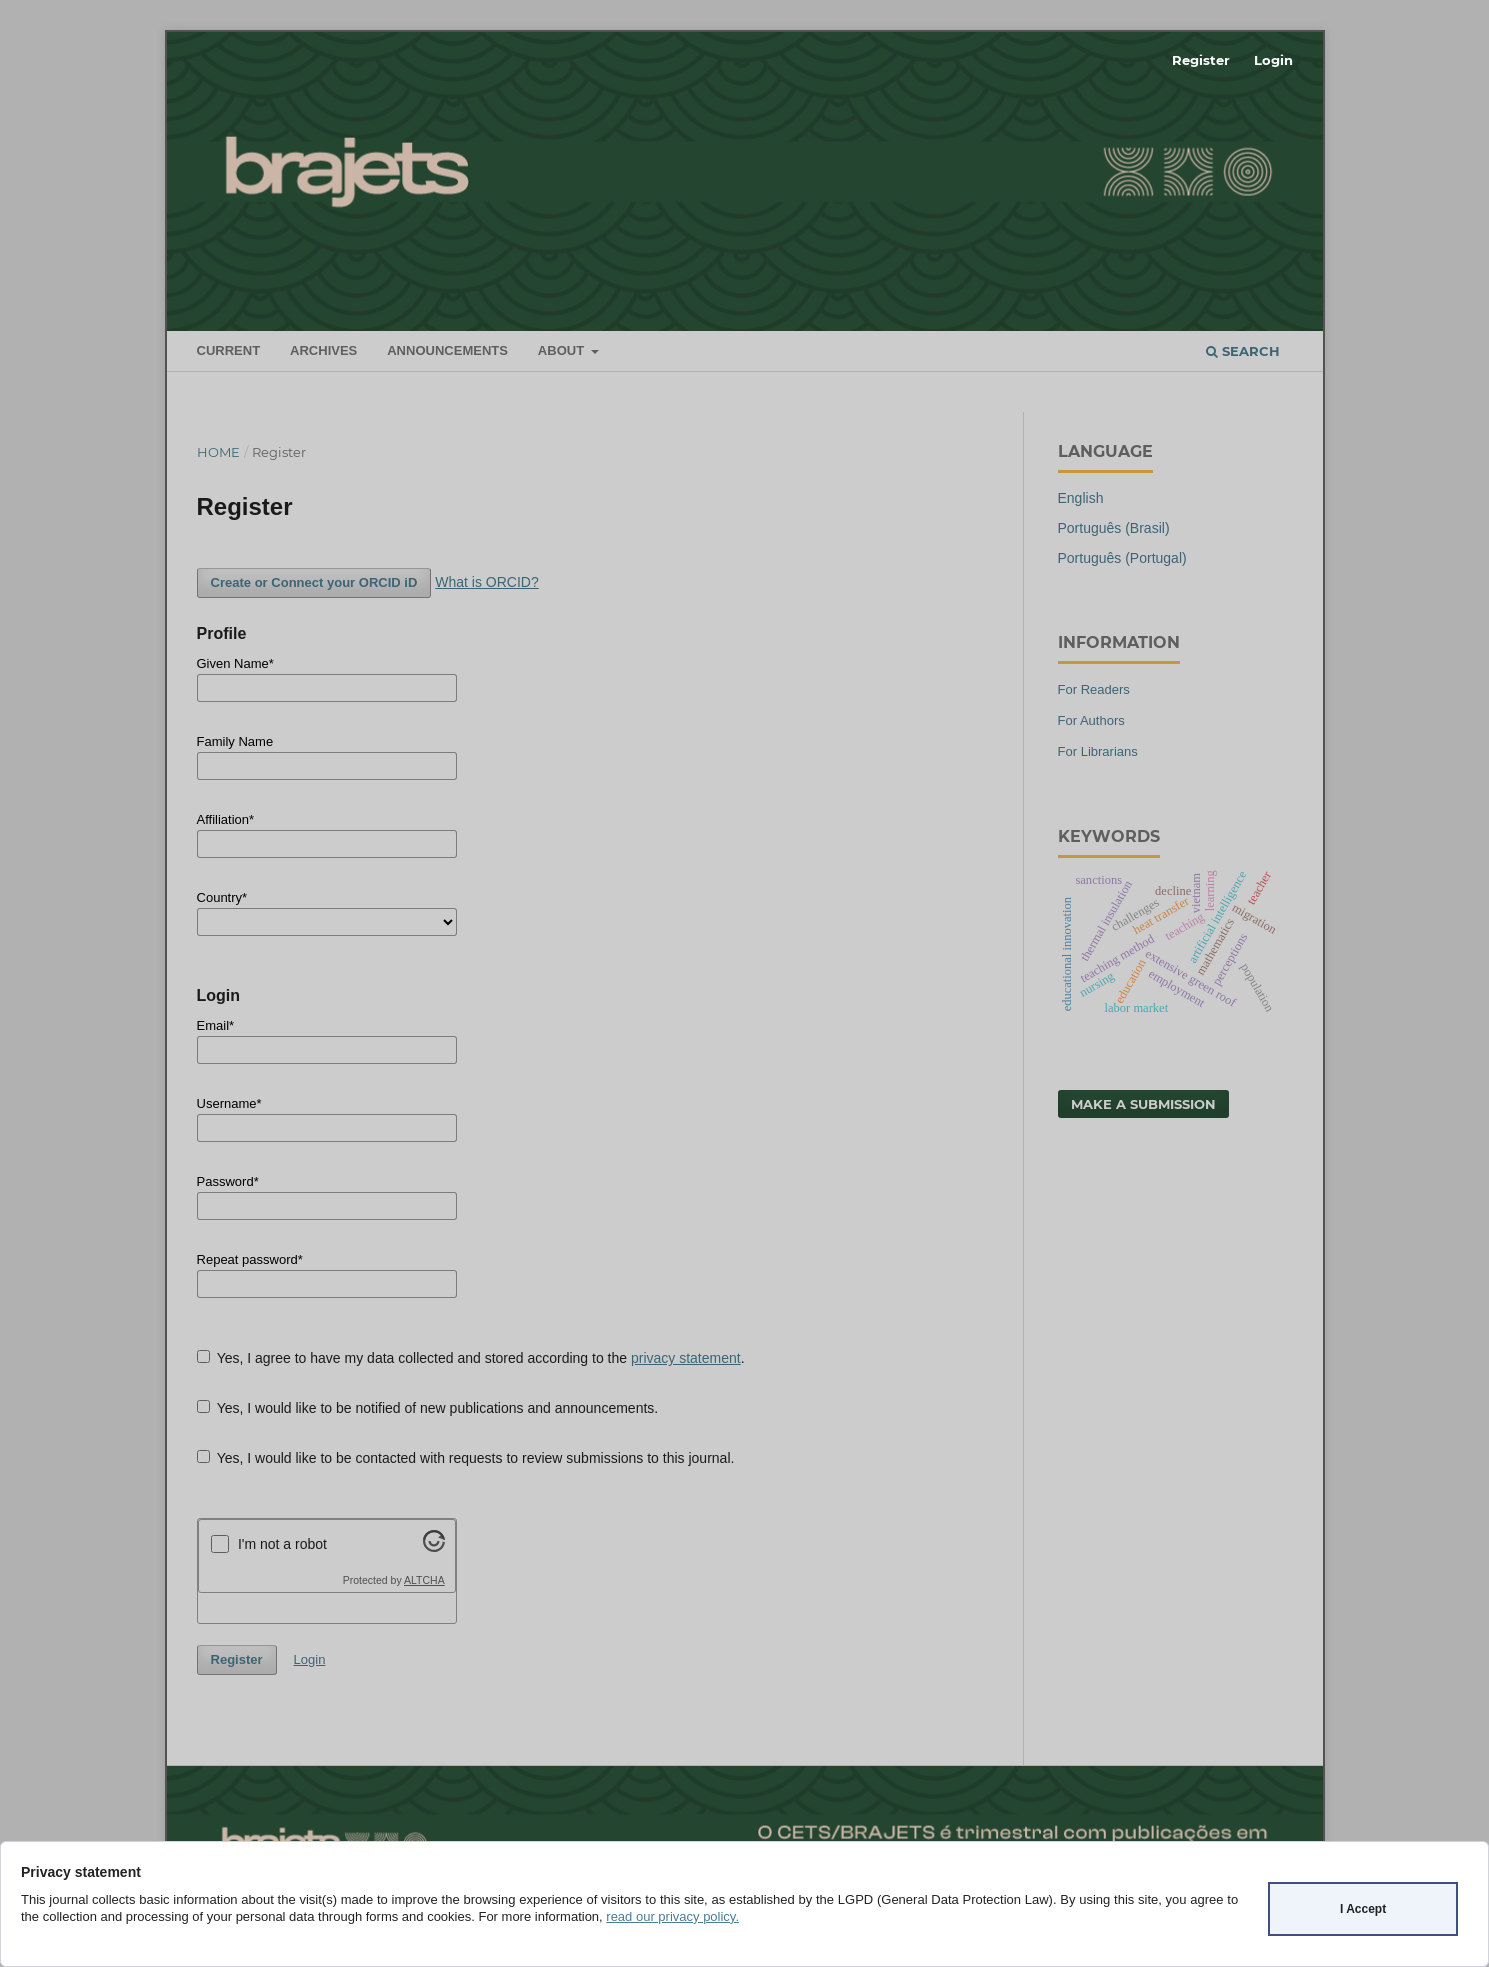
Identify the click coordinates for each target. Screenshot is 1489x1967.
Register (1201, 60)
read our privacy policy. (672, 1916)
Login (1273, 60)
